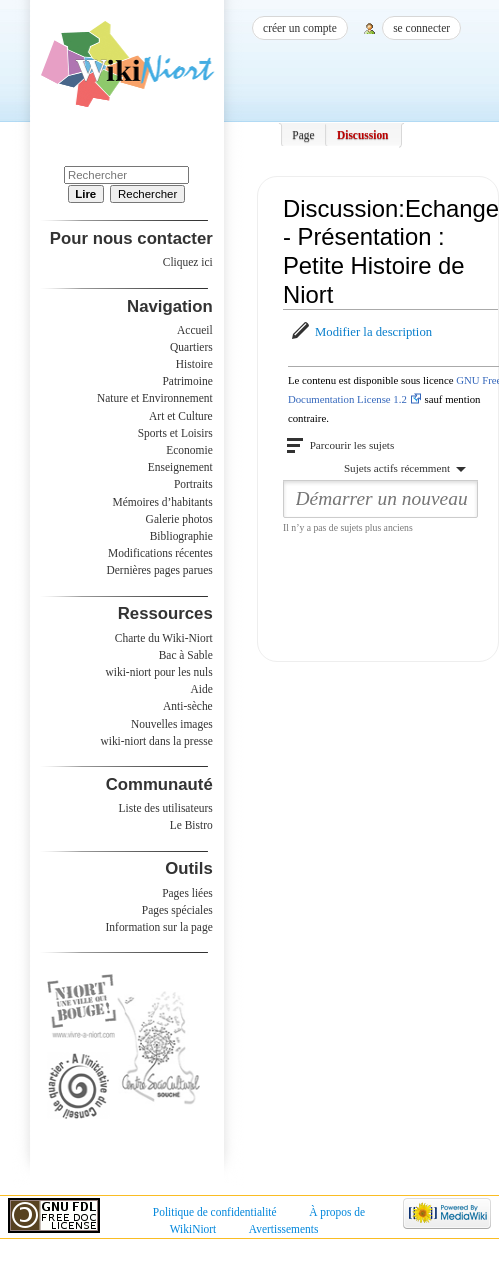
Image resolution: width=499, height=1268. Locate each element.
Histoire (194, 364)
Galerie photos (179, 519)
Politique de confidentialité (215, 1212)
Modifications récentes (160, 553)
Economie (189, 450)
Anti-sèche (188, 706)
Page (303, 135)
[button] (360, 332)
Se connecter (421, 28)
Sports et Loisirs (175, 433)
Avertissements (284, 1229)
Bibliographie (181, 536)
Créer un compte (300, 28)
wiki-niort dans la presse (156, 741)
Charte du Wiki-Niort (164, 638)
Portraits (193, 484)
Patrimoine (187, 381)
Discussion (363, 135)
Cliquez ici (188, 262)
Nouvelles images (172, 724)
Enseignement (180, 467)
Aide (201, 689)
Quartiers (191, 347)
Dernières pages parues (160, 570)
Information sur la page (159, 927)
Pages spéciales (177, 910)
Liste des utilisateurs (166, 808)
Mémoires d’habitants (163, 502)
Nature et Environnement (155, 398)
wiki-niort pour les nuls (159, 672)
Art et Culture (181, 416)
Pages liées (187, 893)
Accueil (195, 330)
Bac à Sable (186, 655)
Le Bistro (191, 825)
